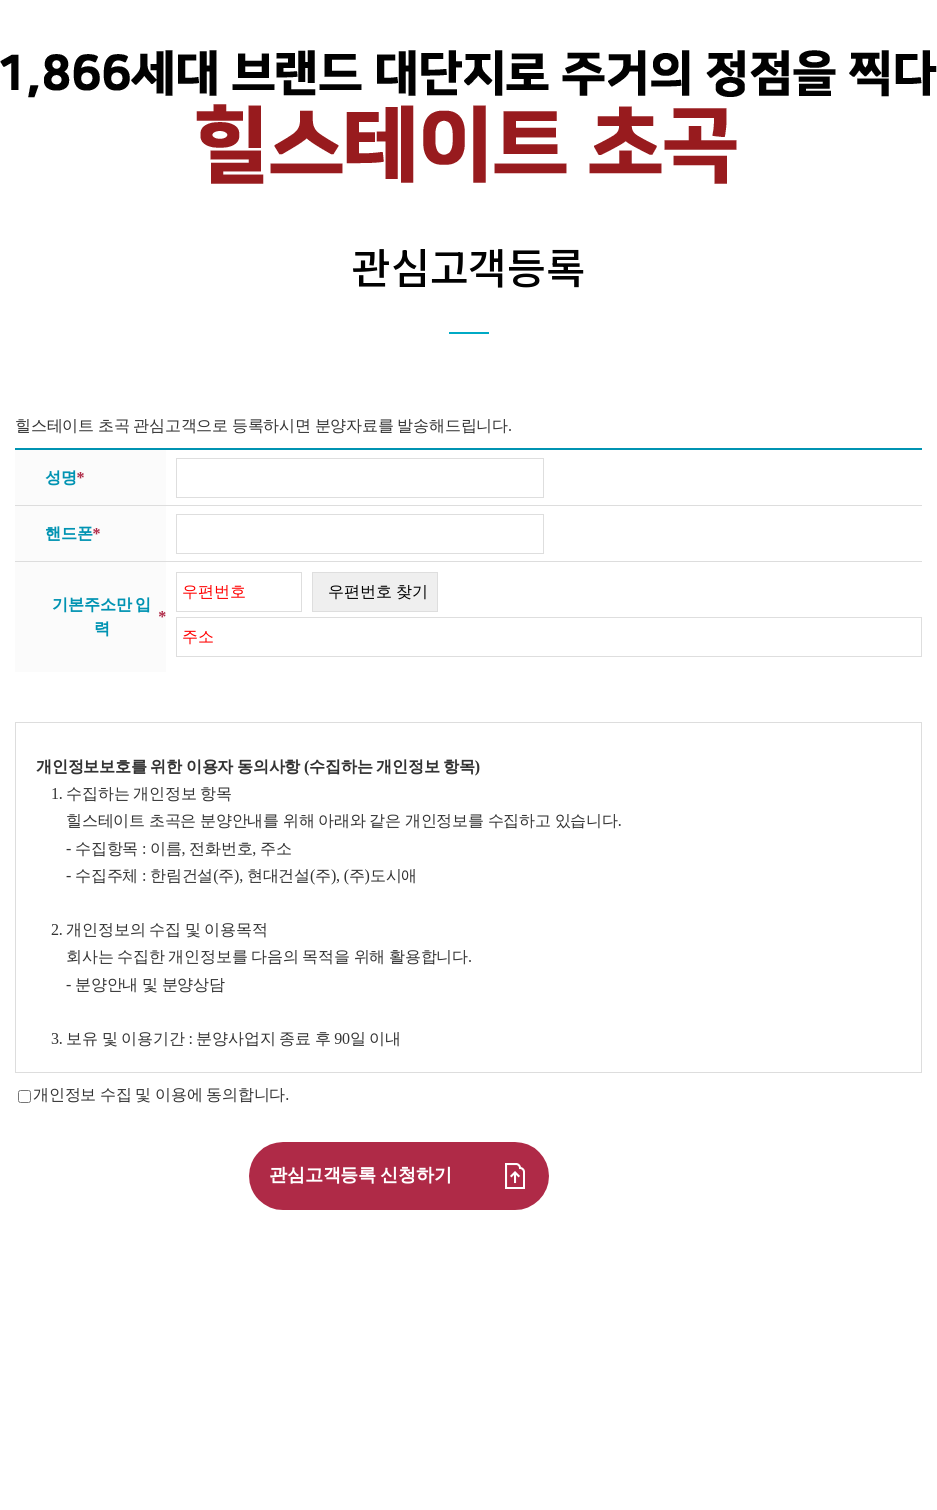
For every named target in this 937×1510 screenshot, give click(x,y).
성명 (64, 478)
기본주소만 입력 (109, 616)
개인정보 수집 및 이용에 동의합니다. (161, 1094)
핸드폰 (72, 534)
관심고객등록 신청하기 (399, 1176)
